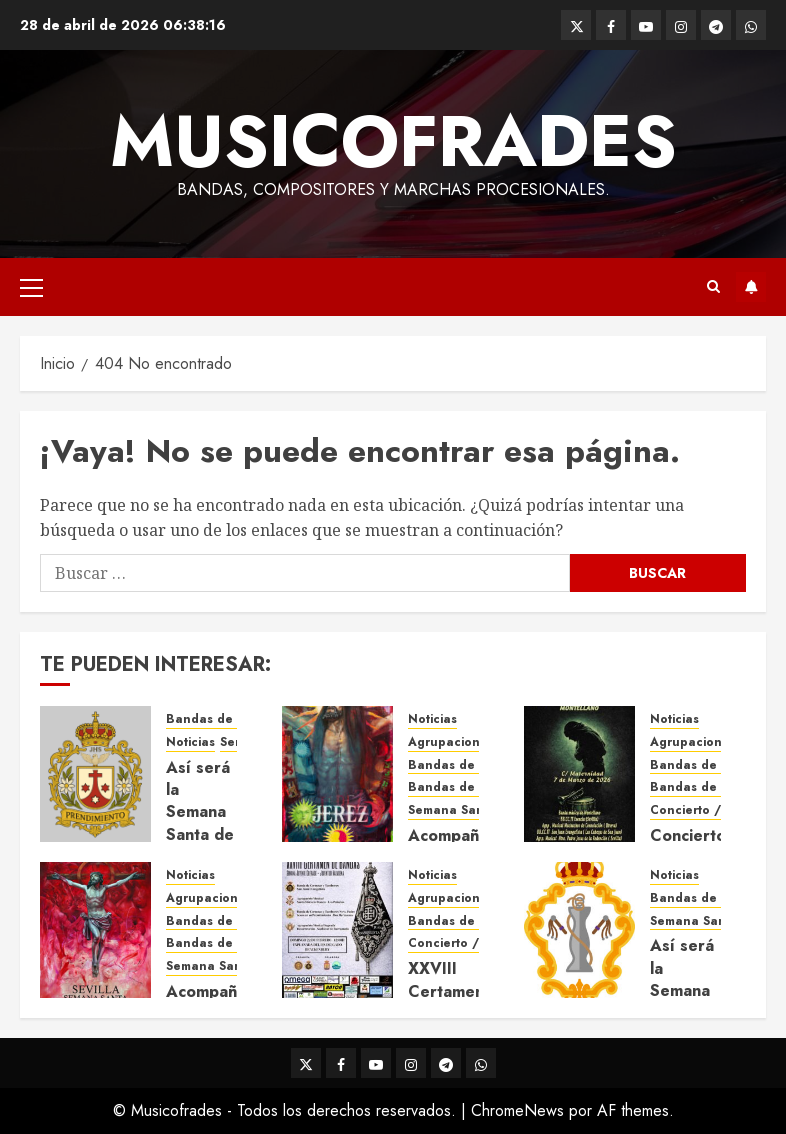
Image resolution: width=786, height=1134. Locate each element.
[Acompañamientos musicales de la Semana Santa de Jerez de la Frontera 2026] (337, 774)
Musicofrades (393, 141)
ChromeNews (517, 1110)
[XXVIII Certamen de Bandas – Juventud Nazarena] (337, 930)
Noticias (190, 742)
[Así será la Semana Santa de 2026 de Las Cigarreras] (579, 930)
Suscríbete (751, 287)
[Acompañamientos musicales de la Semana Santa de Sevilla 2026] (95, 930)
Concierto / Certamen (717, 810)
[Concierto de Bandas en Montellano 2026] (579, 774)
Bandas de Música (465, 787)
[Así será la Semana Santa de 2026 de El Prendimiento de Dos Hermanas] (95, 774)
